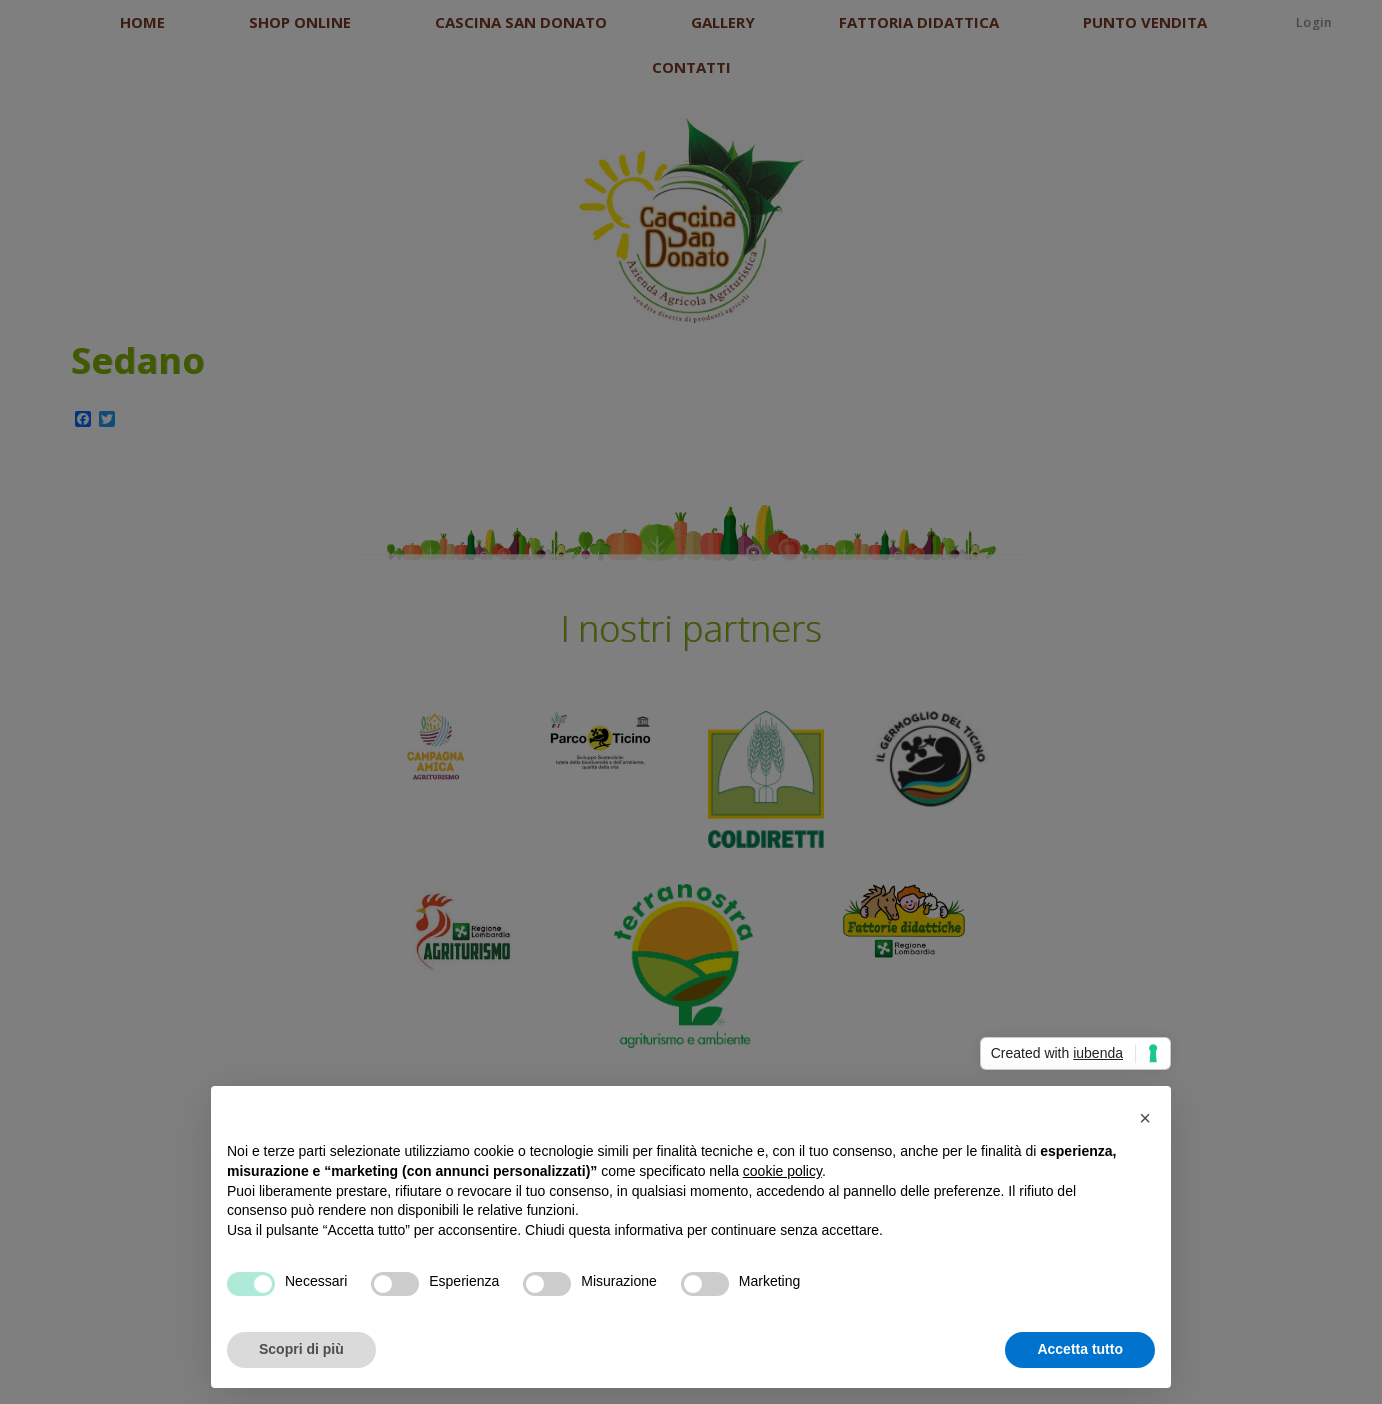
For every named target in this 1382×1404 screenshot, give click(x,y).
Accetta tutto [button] (1080, 1349)
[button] (1145, 1118)
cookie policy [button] (782, 1171)
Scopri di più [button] (301, 1349)
